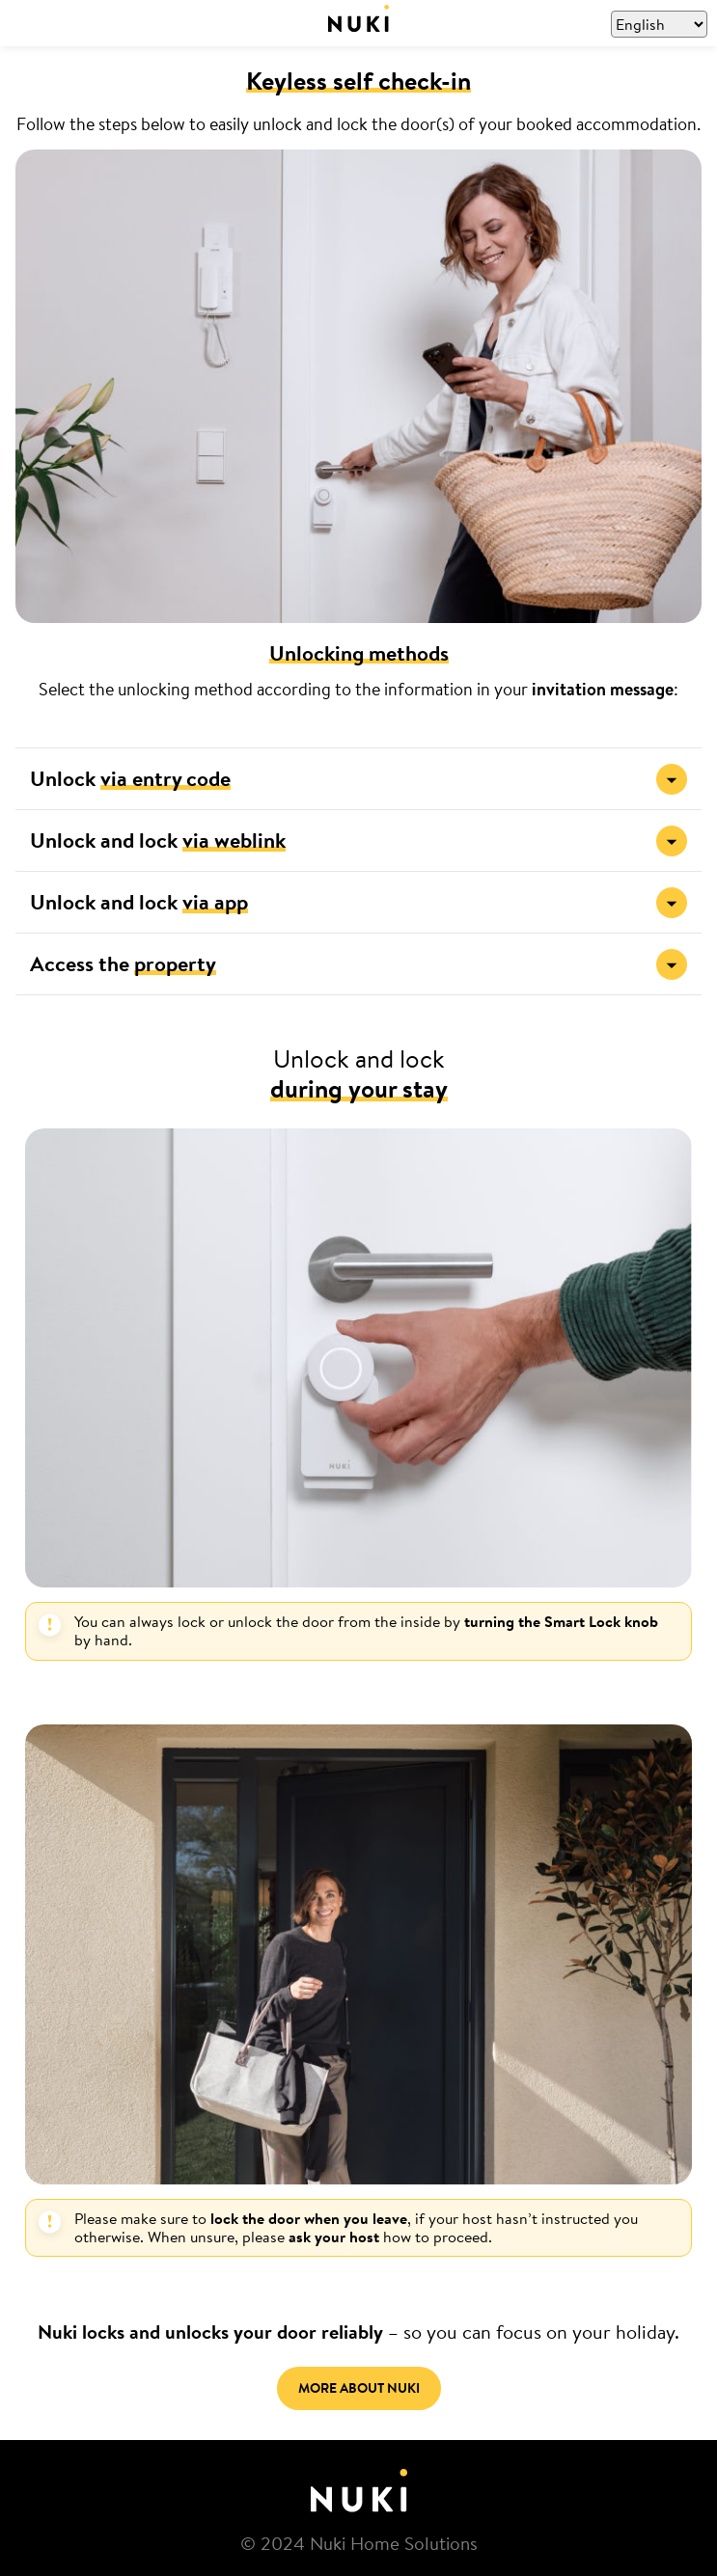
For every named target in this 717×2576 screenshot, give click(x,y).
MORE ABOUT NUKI (359, 2388)
